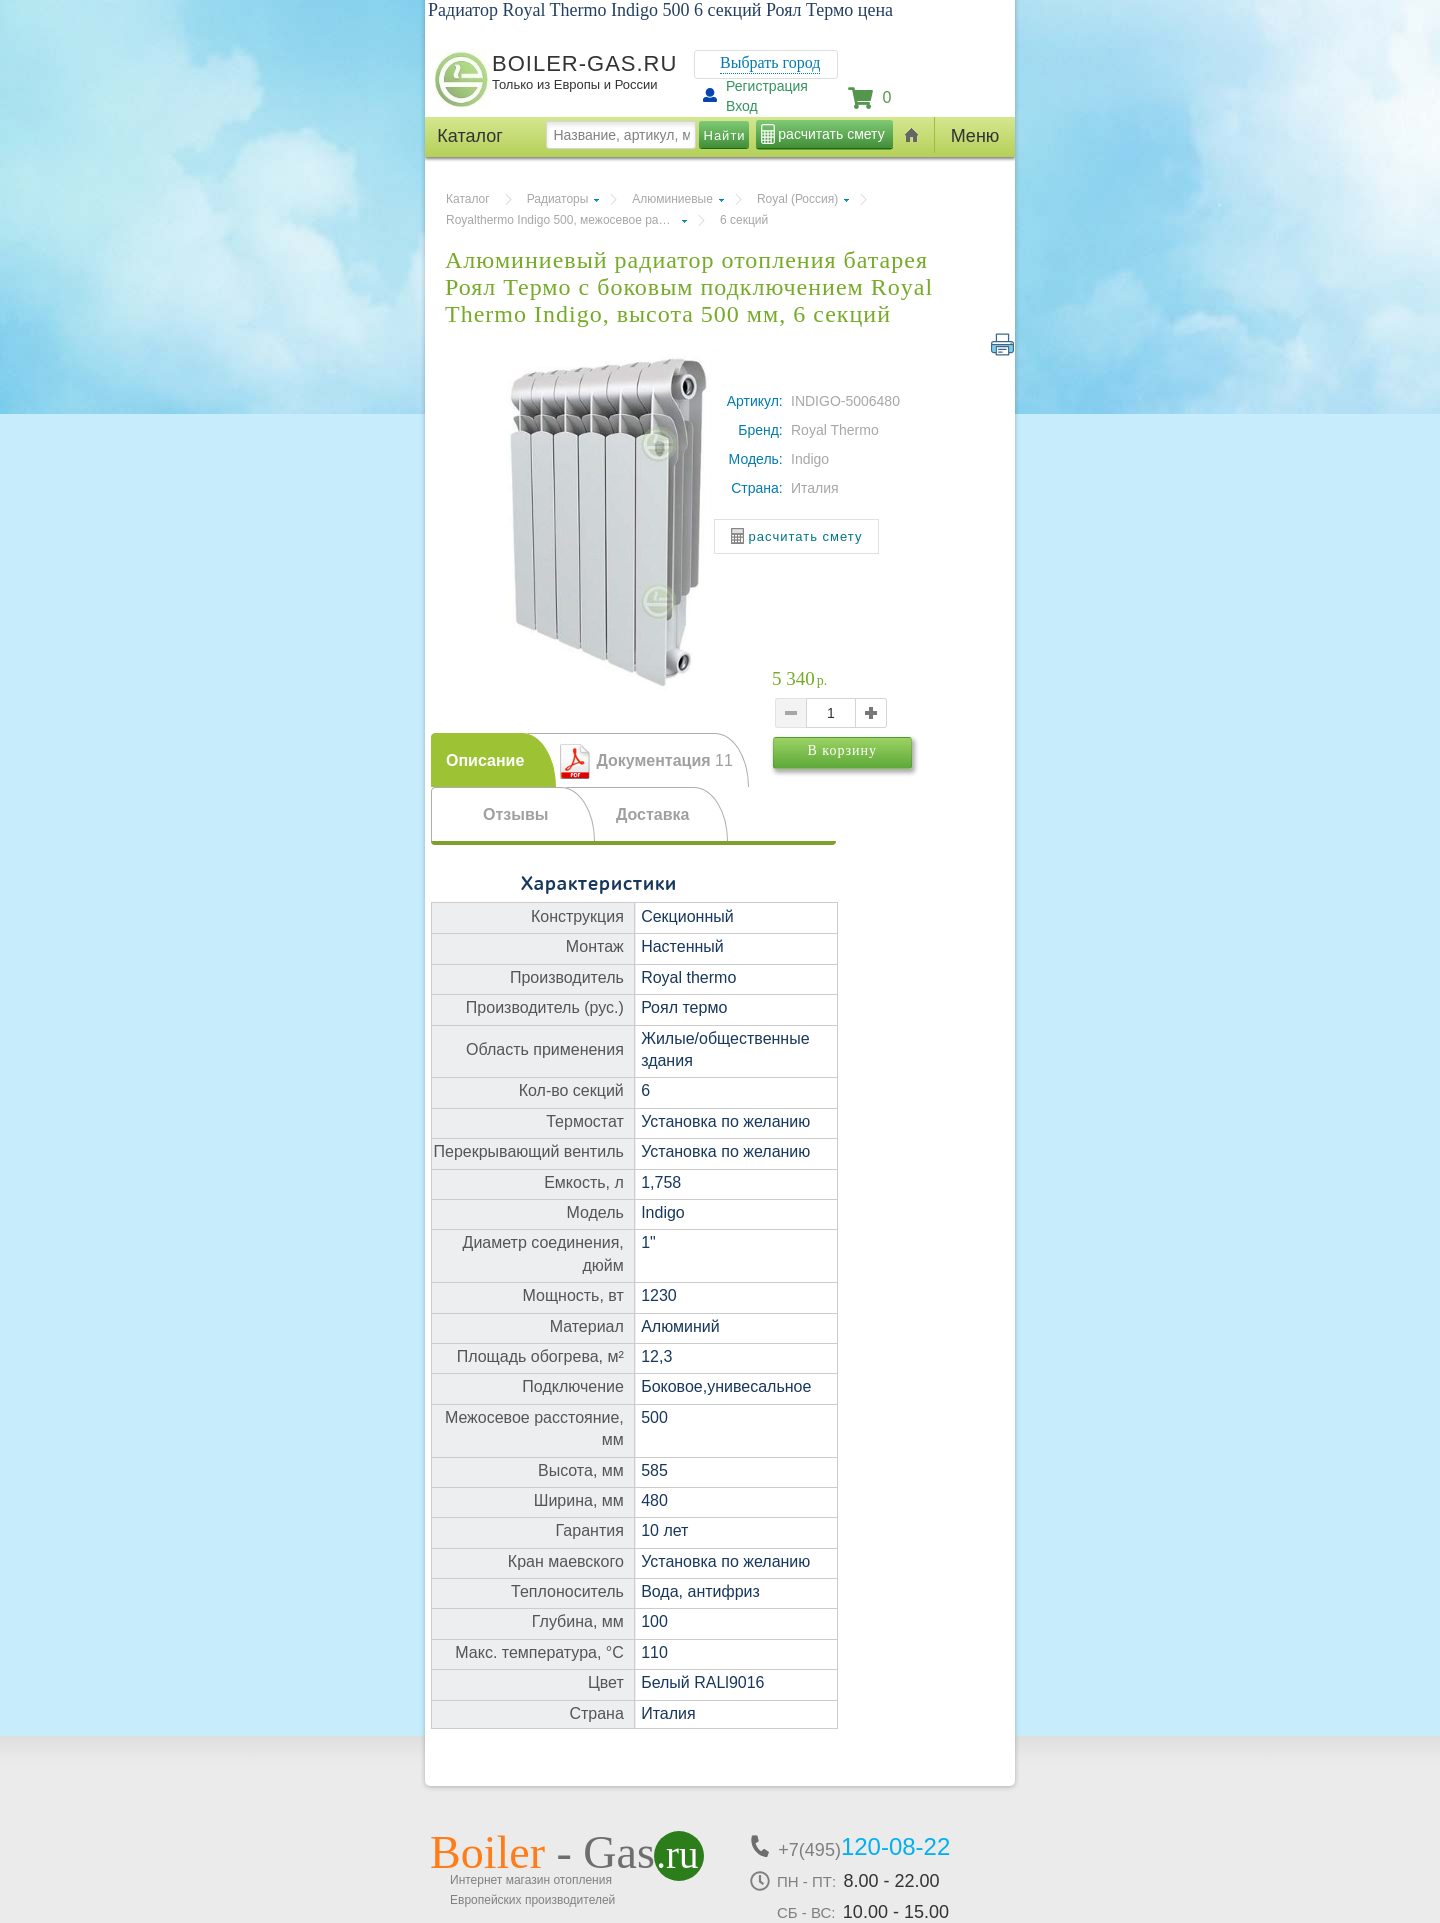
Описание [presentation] (485, 760)
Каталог (468, 199)
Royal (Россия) (797, 199)
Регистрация (767, 86)
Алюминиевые (672, 199)
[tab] (493, 760)
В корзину (873, 778)
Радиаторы (558, 199)
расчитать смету (831, 134)
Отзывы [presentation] (515, 814)
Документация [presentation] (664, 760)
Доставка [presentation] (653, 814)
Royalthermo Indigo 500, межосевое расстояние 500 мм (566, 220)
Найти (725, 135)
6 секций (744, 220)
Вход (742, 106)
